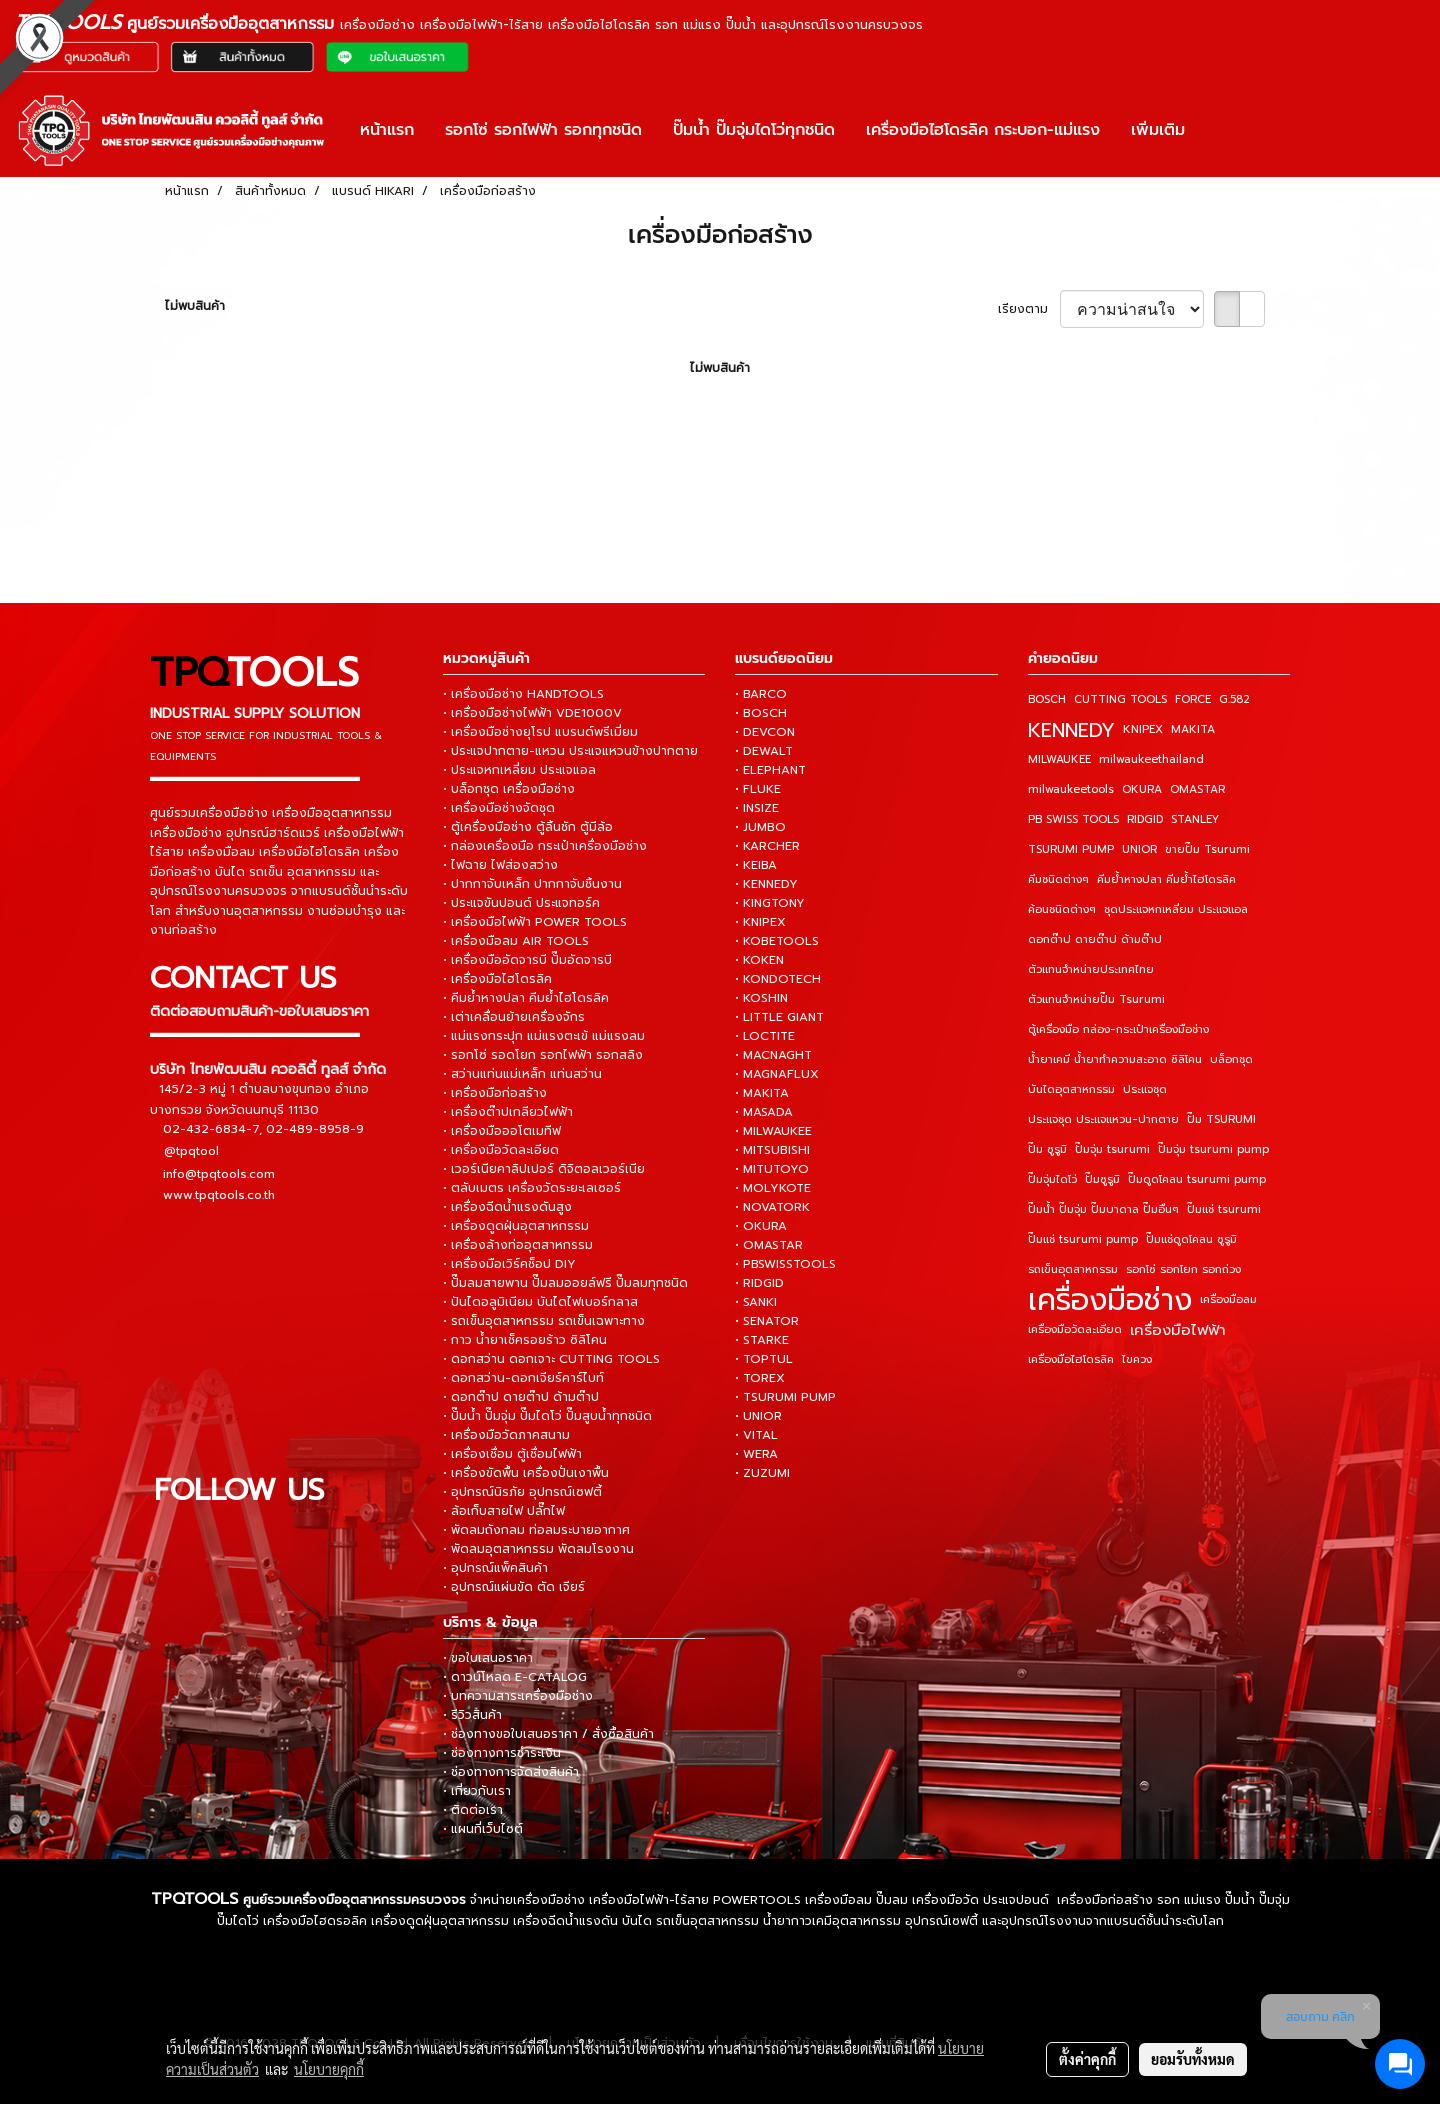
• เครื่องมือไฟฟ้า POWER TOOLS (535, 922)
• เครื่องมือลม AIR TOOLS (516, 941)
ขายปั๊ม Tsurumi (1207, 849)
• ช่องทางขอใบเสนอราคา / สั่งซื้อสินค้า (548, 1734)
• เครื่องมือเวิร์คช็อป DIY (509, 1264)
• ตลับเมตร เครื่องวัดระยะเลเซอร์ (532, 1188)
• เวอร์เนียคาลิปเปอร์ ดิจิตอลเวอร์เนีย (544, 1169)
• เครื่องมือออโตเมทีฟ (502, 1131)
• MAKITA (762, 1093)
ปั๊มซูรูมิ (1102, 1179)
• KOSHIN (761, 998)
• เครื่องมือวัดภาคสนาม (506, 1435)
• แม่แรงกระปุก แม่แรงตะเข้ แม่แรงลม (544, 1036)
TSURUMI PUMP (1071, 849)
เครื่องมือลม (1228, 1299)
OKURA (1142, 789)
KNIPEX (1143, 729)
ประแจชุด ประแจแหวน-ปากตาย (1103, 1119)
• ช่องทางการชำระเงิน (502, 1753)
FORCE (1193, 699)
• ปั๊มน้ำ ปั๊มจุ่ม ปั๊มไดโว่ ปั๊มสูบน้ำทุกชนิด (547, 1416)
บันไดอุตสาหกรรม (1071, 1089)
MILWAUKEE (1059, 759)
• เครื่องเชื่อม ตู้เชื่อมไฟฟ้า (512, 1454)
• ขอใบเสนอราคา (488, 1658)
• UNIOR (758, 1416)
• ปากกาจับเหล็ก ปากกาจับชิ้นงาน (532, 884)
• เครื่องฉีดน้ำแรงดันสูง (507, 1207)
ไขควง (1137, 1359)
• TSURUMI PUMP (785, 1397)
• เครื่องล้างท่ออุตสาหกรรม (518, 1245)
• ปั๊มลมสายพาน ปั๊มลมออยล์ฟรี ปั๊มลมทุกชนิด (565, 1283)
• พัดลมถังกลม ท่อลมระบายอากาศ (536, 1530)
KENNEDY (1071, 730)
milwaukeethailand (1151, 759)
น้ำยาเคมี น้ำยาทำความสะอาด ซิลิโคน (1115, 1059)
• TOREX (760, 1378)
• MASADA (764, 1112)
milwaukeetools (1071, 789)
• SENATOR (767, 1321)
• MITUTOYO (772, 1169)
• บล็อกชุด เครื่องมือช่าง (509, 789)
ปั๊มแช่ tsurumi (1224, 1209)
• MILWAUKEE (773, 1131)
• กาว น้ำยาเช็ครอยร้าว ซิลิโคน (525, 1340)
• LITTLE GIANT (779, 1017)
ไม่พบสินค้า (195, 306)
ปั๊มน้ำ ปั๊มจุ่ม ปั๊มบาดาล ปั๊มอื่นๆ (1103, 1209)
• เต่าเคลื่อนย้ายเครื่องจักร (514, 1017)
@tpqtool (191, 1151)
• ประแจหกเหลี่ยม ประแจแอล (519, 770)
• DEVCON (765, 732)
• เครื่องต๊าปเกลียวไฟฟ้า (508, 1112)
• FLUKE (758, 789)
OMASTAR (1197, 789)
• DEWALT (764, 751)
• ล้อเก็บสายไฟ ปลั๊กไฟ (504, 1511)
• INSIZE (757, 808)
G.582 (1234, 699)
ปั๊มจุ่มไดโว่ (1052, 1179)
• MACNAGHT (773, 1055)
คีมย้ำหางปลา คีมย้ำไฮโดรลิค (1166, 879)
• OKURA (761, 1226)
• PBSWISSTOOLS (785, 1264)
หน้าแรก (387, 130)
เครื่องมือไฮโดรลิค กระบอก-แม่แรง (983, 130)
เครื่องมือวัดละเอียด (1075, 1329)
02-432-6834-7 (211, 1128)
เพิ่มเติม (1158, 130)
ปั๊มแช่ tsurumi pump (1083, 1239)
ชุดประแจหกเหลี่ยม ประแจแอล (1176, 909)
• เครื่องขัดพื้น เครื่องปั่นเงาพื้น (526, 1473)
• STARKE (762, 1340)
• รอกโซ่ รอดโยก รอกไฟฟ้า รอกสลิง (543, 1055)
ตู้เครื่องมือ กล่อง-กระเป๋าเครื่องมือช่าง (1118, 1029)
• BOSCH (761, 713)
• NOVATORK (772, 1207)
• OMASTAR (769, 1245)
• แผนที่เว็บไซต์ (483, 1829)
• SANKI (756, 1302)
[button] (1218, 130)
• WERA (756, 1454)
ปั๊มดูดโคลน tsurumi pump (1197, 1179)
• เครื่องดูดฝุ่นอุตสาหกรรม (516, 1226)
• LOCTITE (765, 1036)
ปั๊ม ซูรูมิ (1047, 1149)
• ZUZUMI (762, 1473)
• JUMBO (760, 827)
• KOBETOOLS (777, 941)
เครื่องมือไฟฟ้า (1178, 1330)
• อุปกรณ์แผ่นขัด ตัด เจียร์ (514, 1587)
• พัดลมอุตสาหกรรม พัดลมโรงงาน (538, 1549)
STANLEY (1195, 819)
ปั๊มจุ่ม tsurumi (1112, 1149)
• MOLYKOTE (773, 1188)
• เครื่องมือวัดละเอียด (501, 1150)
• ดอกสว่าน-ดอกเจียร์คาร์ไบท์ (523, 1378)
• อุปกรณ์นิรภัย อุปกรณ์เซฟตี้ (522, 1492)
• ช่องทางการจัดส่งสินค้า (511, 1772)
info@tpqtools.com (219, 1173)
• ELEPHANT (770, 770)
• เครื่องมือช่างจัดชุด (499, 808)
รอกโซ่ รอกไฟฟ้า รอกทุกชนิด (543, 130)
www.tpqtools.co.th (219, 1194)
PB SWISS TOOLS (1073, 819)
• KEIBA (756, 865)
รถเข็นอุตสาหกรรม (1073, 1269)
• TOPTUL (764, 1359)
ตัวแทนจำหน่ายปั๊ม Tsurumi (1096, 999)
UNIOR (1139, 849)
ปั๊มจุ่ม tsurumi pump (1213, 1149)
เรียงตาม (1029, 309)
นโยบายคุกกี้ (329, 2069)
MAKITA (1193, 729)
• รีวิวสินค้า (472, 1715)
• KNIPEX (760, 922)
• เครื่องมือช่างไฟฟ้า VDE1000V (532, 713)
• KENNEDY (766, 884)
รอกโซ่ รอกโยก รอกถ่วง (1183, 1269)
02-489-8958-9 (315, 1128)
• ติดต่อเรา (473, 1810)
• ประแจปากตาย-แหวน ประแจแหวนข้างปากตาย (570, 751)
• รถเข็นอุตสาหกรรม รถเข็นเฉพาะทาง (544, 1321)
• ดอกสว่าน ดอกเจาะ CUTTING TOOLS (551, 1359)
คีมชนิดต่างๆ (1058, 879)
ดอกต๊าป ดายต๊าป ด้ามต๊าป (1095, 939)
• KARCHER (767, 846)
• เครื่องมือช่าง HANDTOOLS (523, 694)
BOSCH (1047, 699)
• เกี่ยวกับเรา (477, 1791)
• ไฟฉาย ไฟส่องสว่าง (500, 865)
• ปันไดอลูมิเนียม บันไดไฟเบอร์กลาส (540, 1302)
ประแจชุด (1145, 1089)
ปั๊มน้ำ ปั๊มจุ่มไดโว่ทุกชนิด (754, 130)
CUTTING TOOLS (1120, 699)
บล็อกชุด (1231, 1059)
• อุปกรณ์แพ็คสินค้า (495, 1568)
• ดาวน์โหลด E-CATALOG (515, 1677)
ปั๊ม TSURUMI (1221, 1119)
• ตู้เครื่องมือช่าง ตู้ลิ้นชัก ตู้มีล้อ (528, 827)
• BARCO (761, 694)
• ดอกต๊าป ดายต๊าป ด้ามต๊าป (521, 1397)
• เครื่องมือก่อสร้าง (495, 1093)
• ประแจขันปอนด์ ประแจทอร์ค (521, 903)
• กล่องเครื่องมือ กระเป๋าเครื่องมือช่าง (545, 846)
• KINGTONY (770, 903)
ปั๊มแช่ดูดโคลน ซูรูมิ (1191, 1239)
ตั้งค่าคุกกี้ (1087, 2059)
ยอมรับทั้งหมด (1193, 2059)
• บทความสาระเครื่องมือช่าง (518, 1696)
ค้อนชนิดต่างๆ (1062, 909)
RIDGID (1145, 819)
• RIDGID (759, 1283)
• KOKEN (759, 960)
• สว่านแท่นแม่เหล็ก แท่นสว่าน (522, 1074)
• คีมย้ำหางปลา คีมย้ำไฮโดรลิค (526, 998)
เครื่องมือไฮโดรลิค (1071, 1359)
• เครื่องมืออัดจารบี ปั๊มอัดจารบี (527, 960)
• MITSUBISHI (772, 1150)
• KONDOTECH (778, 979)
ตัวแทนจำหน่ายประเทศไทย (1091, 969)
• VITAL (756, 1435)
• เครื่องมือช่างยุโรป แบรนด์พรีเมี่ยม (540, 732)
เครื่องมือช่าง (1110, 1300)
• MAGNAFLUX (777, 1074)
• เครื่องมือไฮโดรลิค (497, 979)
